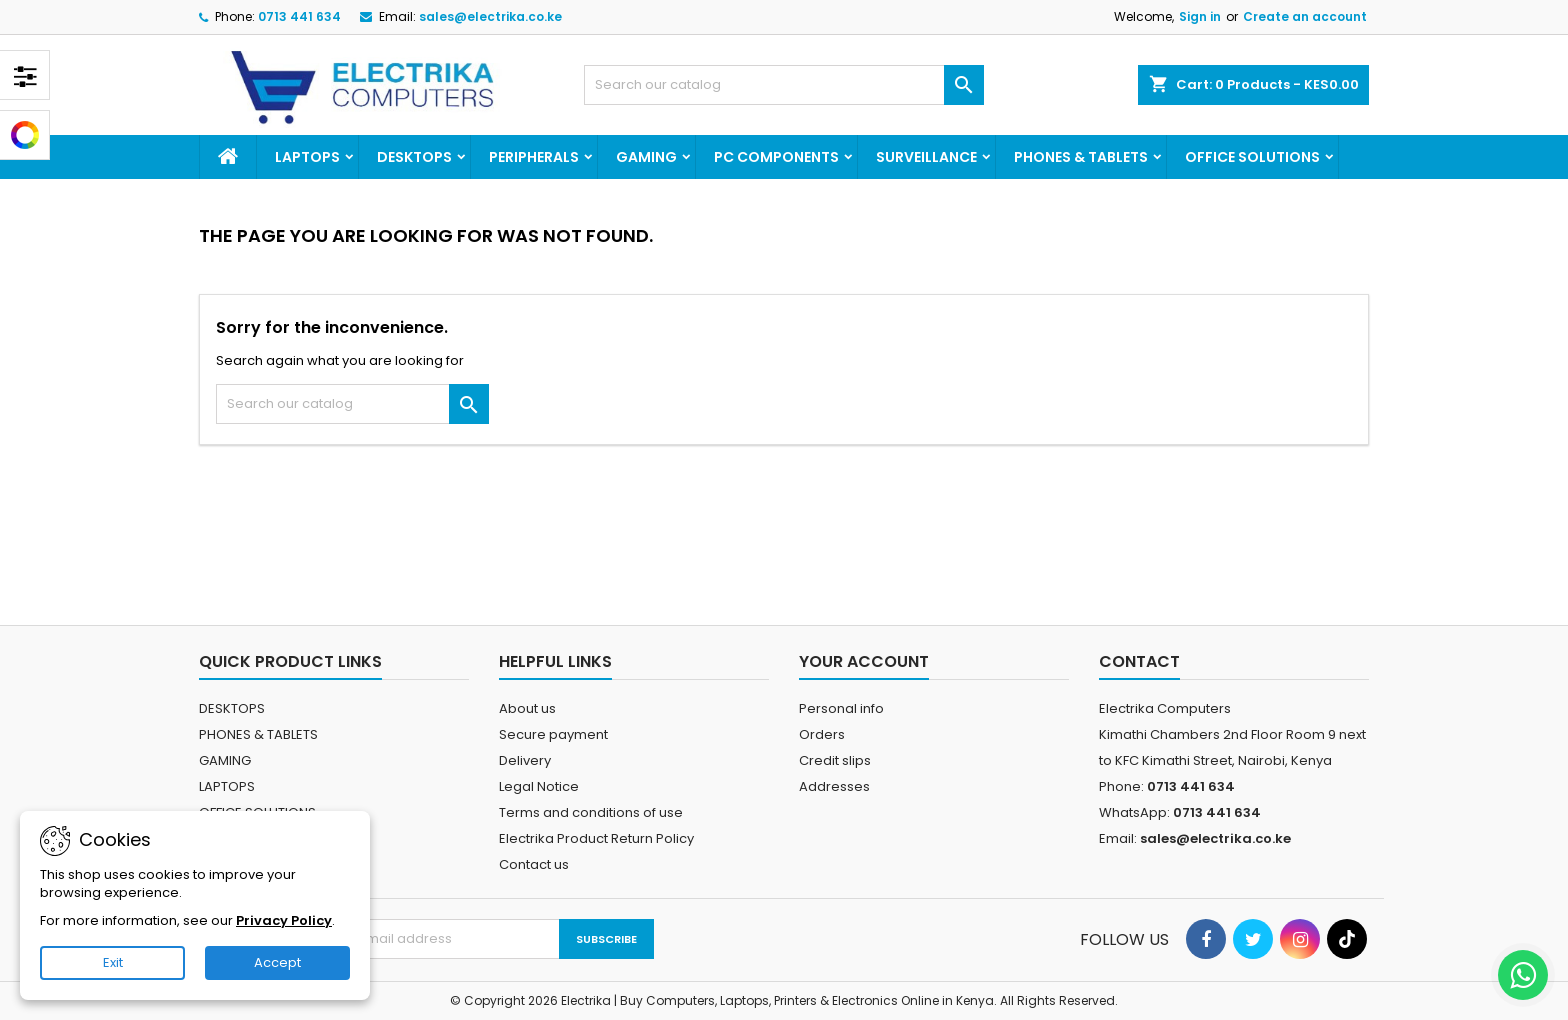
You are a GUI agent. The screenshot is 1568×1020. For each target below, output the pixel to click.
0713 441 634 (299, 16)
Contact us (534, 864)
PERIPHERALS (534, 157)
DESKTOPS (414, 157)
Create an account (1305, 16)
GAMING (646, 157)
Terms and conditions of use (591, 812)
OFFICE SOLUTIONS (1252, 157)
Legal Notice (539, 786)
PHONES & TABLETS (1081, 157)
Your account (864, 661)
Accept (277, 962)
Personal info (841, 708)
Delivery (525, 760)
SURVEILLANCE (926, 157)
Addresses (834, 786)
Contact (1139, 661)
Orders (822, 734)
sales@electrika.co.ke (490, 16)
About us (527, 708)
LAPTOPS (307, 157)
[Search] (784, 85)
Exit (113, 962)
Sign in (1200, 16)
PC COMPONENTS (776, 157)
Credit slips (835, 760)
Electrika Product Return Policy (596, 838)
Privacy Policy (284, 920)
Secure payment (553, 734)
